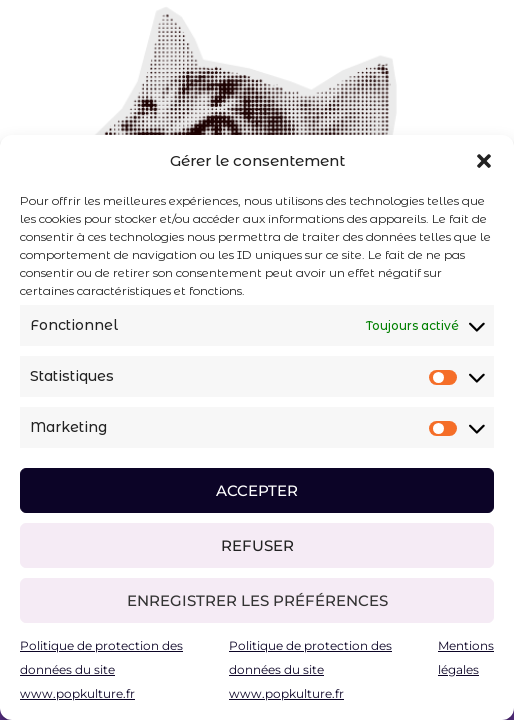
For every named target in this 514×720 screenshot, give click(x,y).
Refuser (257, 545)
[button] (484, 161)
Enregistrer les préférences (257, 600)
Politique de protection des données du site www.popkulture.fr (101, 669)
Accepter (257, 490)
